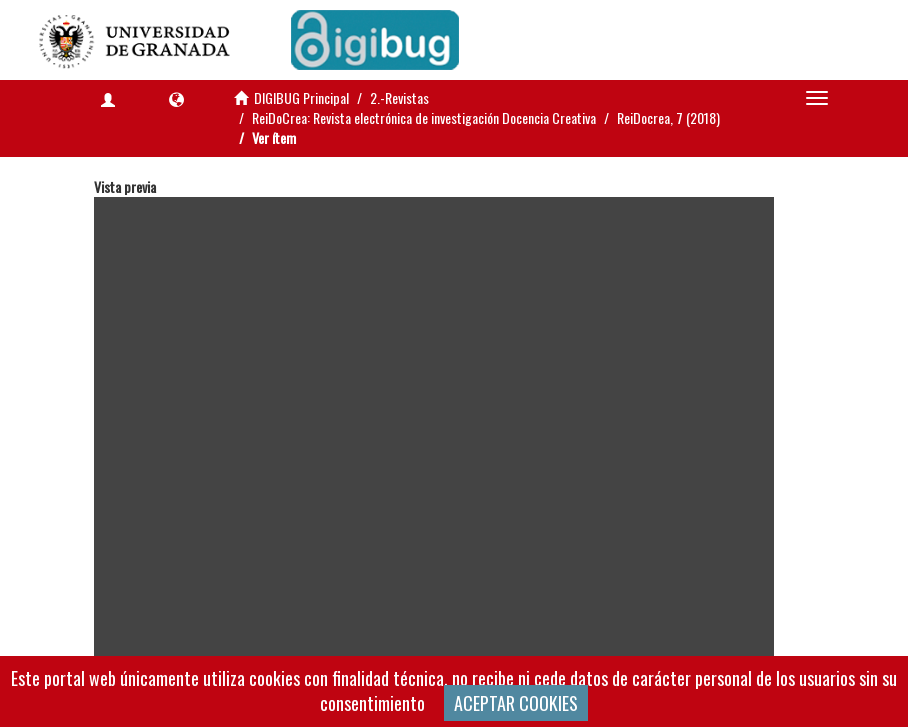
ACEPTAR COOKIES (516, 703)
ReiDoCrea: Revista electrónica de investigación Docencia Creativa (424, 117)
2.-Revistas (399, 97)
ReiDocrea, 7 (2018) (668, 117)
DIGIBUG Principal (301, 97)
